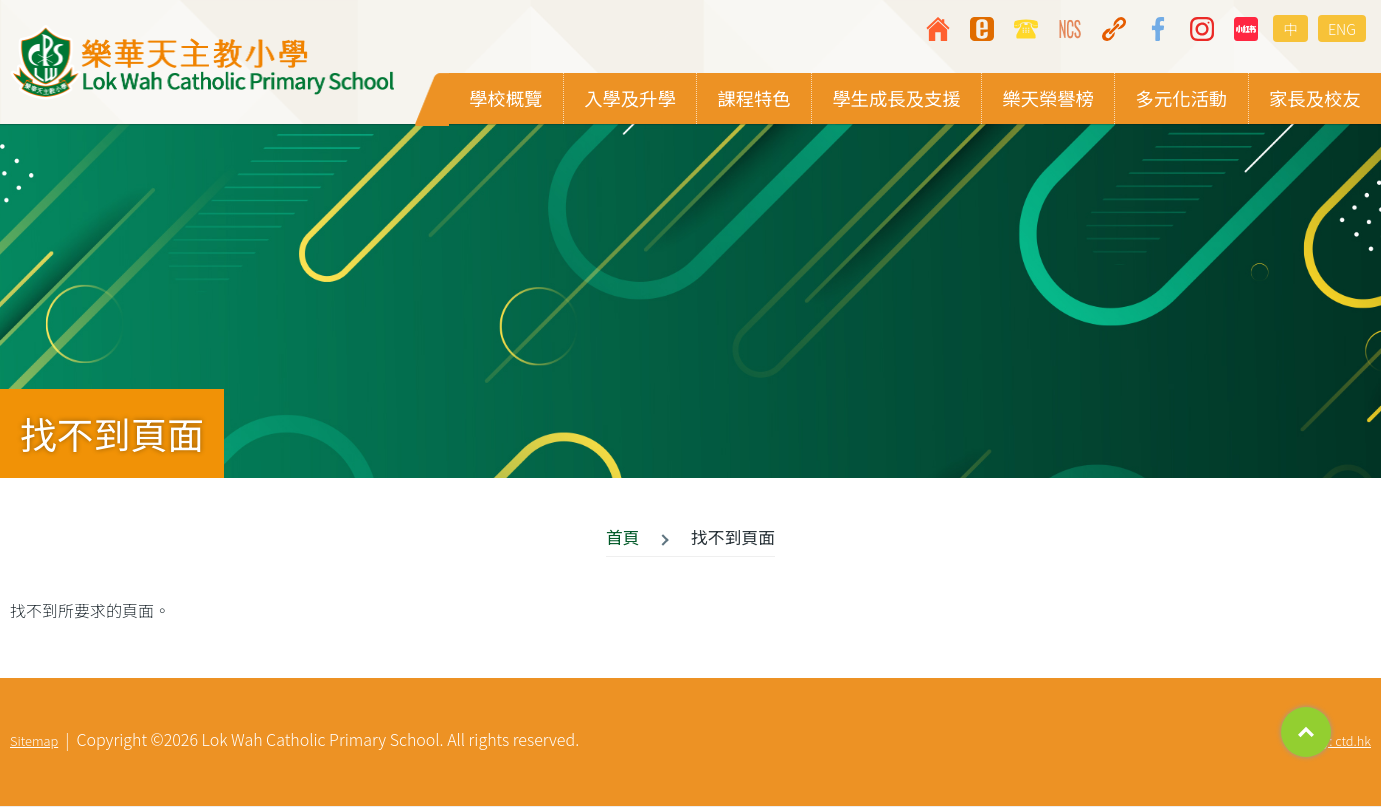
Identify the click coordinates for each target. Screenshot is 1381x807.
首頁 (623, 538)
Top (1306, 732)
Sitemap (34, 741)
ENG (1342, 28)
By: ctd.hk (1343, 741)
